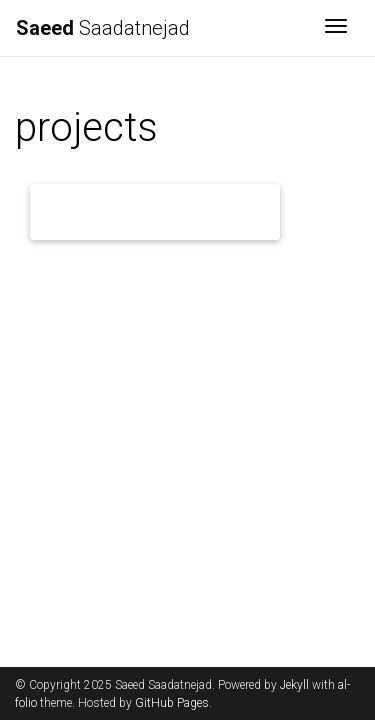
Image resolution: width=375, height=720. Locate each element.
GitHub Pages (172, 703)
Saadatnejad (103, 28)
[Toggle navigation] (336, 28)
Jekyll (294, 685)
